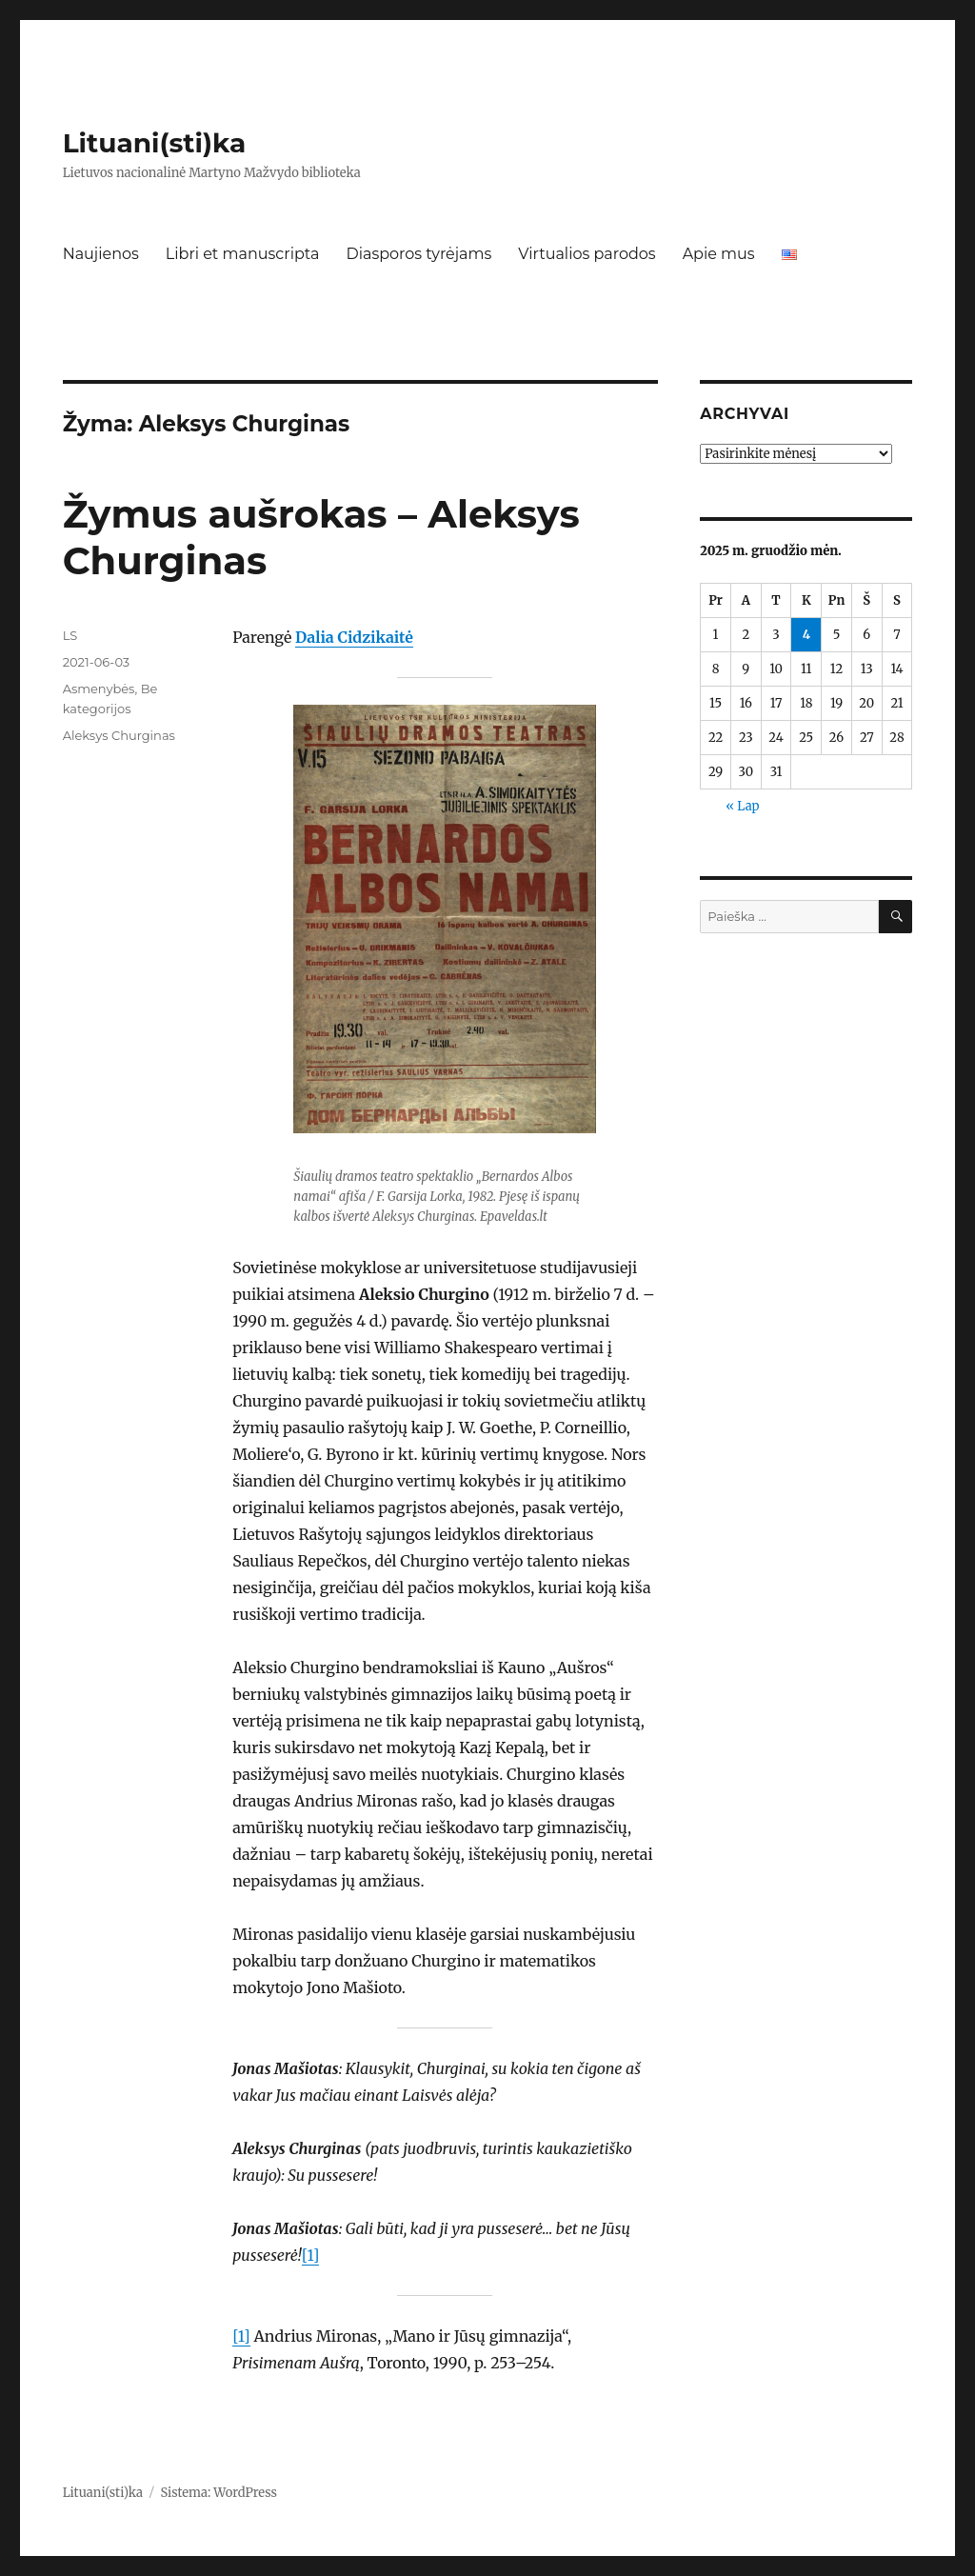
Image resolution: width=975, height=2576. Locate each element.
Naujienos (101, 254)
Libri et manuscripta (243, 254)
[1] (311, 2255)
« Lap (742, 806)
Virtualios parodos (586, 254)
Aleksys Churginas (119, 735)
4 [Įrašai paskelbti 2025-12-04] (806, 635)
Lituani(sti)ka (155, 143)
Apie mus (719, 254)
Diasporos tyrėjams (418, 254)
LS (70, 635)
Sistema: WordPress (218, 2493)
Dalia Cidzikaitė (354, 637)
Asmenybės (99, 688)
